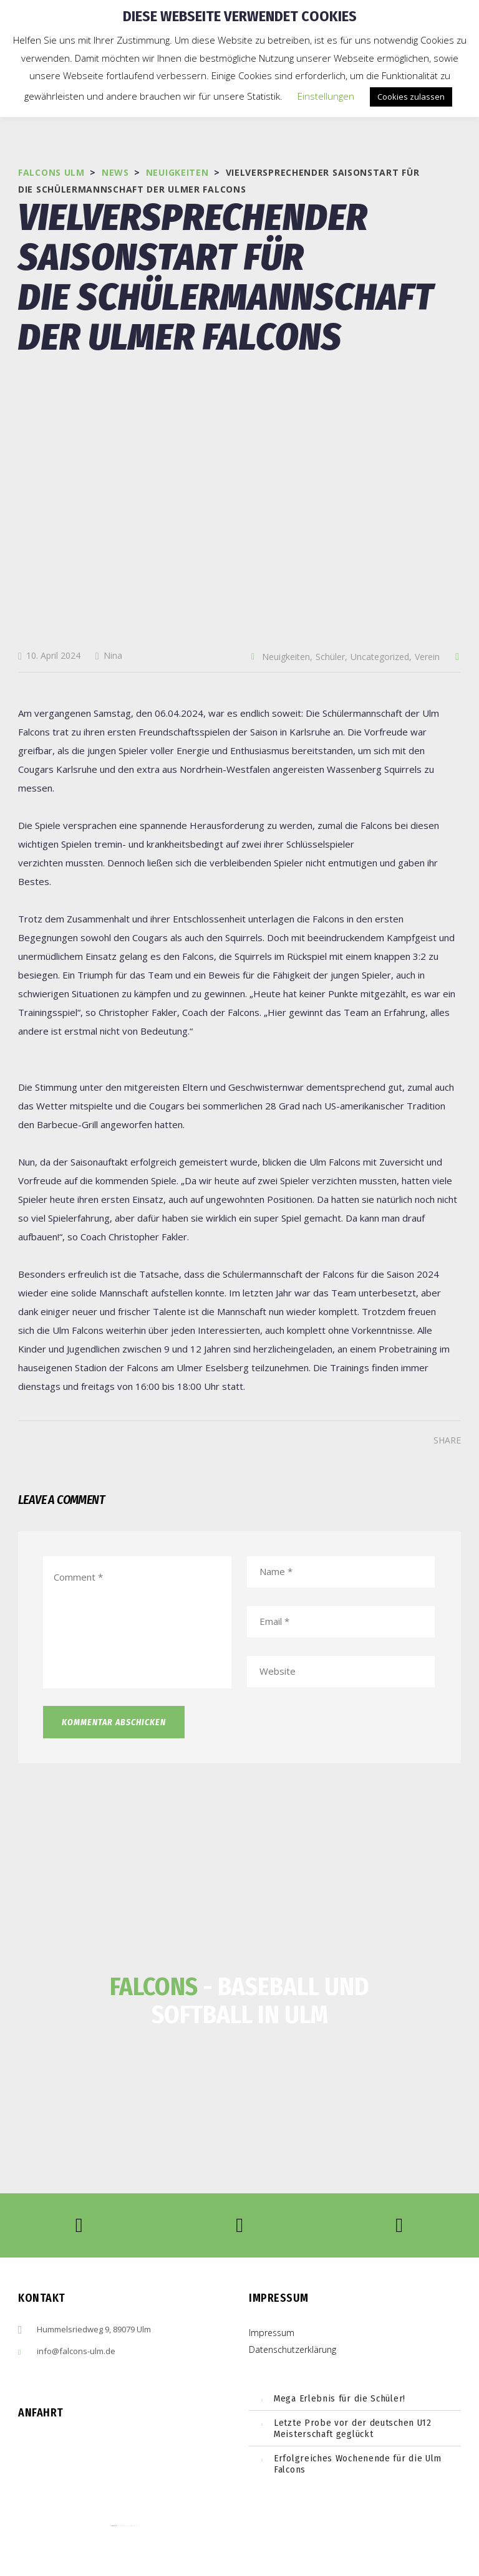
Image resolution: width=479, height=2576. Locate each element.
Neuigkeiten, (287, 657)
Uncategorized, (381, 657)
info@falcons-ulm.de (76, 2351)
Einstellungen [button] (326, 96)
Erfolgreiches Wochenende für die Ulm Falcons (358, 2464)
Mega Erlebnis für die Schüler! (339, 2398)
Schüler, (331, 657)
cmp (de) (135, 2526)
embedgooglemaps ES (124, 2526)
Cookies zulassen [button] (411, 96)
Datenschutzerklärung (292, 2349)
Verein (427, 657)
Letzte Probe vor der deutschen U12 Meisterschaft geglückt (353, 2428)
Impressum (271, 2333)
